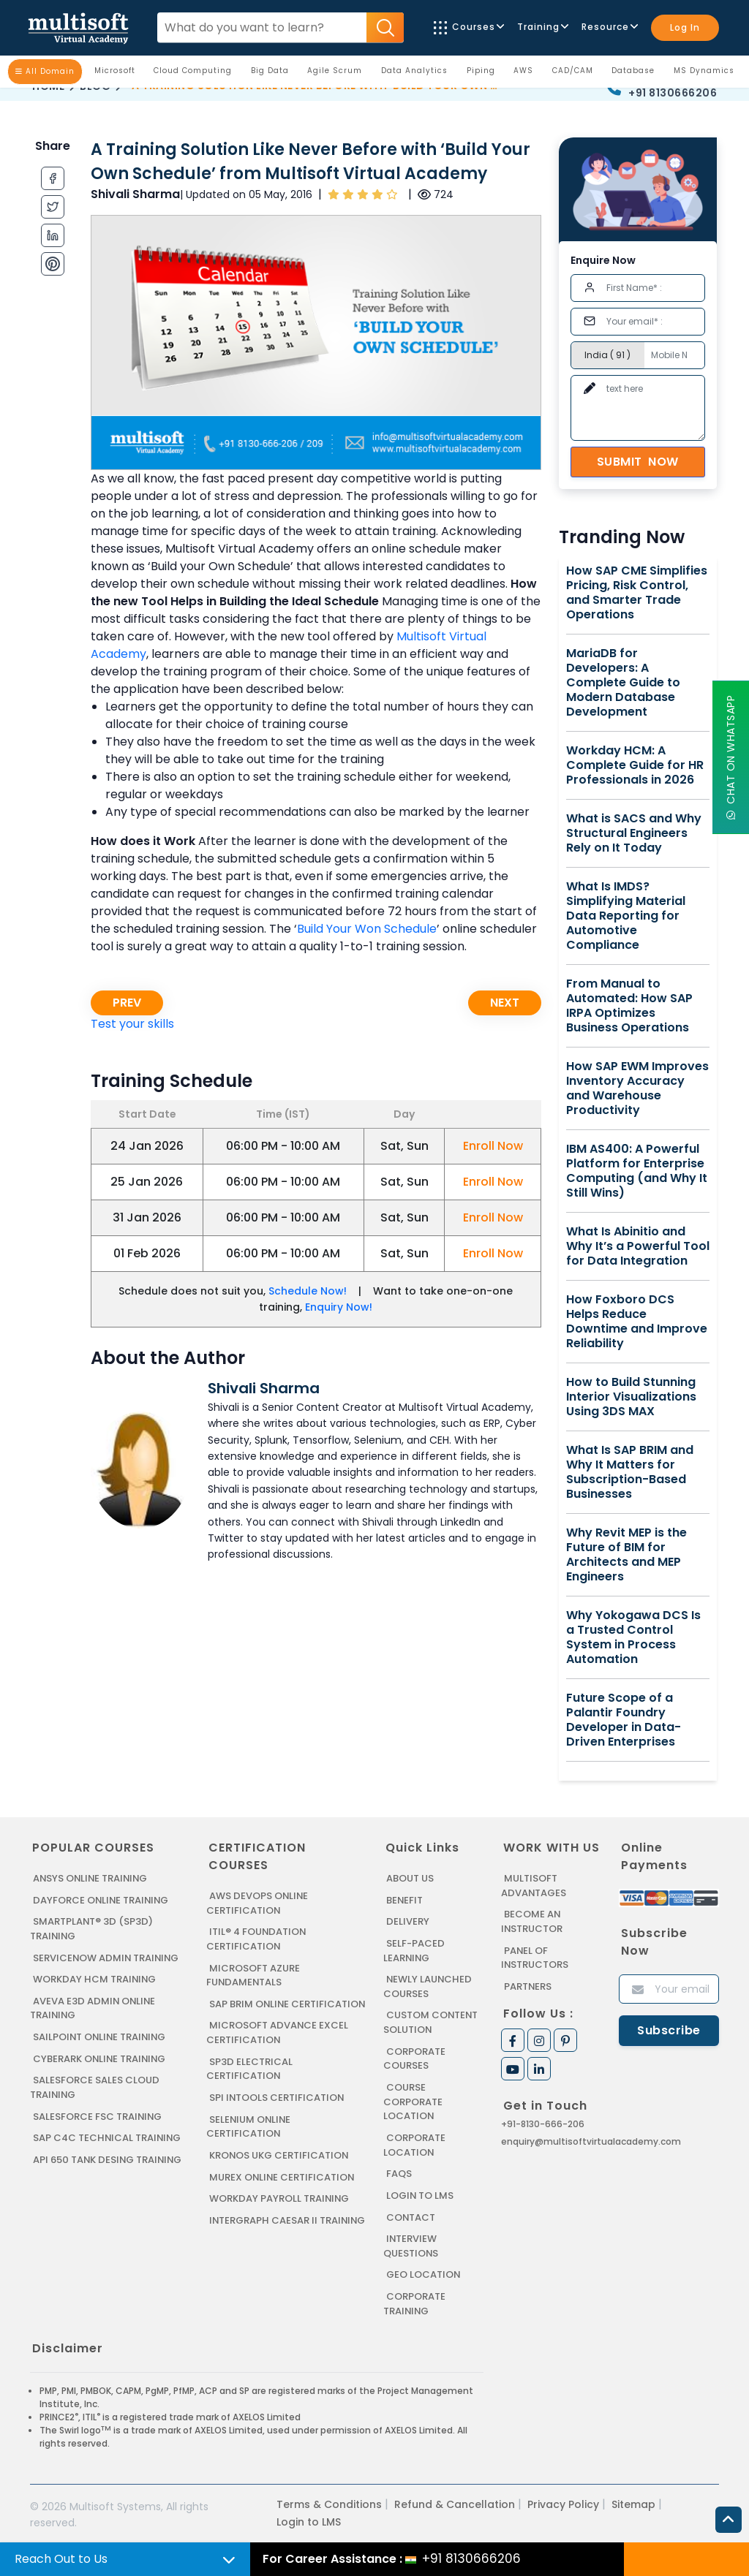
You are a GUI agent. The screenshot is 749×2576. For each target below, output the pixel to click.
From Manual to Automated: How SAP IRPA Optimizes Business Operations (629, 1006)
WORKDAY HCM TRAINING (94, 1979)
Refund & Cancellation (454, 2502)
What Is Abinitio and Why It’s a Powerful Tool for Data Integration (638, 1246)
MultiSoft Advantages (533, 1885)
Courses (468, 27)
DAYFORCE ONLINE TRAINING (101, 1900)
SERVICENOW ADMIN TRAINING (107, 1957)
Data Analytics (418, 74)
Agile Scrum (338, 74)
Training (542, 26)
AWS (527, 74)
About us (410, 1878)
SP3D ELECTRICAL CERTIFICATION (249, 2082)
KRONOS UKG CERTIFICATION (279, 2168)
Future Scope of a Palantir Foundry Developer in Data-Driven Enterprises (623, 1720)
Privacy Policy (563, 2502)
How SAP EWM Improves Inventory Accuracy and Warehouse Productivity (637, 1088)
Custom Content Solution (431, 2022)
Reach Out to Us (61, 2558)
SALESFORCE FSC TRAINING (98, 2115)
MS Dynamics (708, 74)
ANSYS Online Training (92, 1878)
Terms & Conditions (329, 2502)
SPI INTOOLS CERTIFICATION (277, 2111)
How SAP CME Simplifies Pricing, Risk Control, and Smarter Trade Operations (636, 593)
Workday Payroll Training (279, 2212)
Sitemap (633, 2502)
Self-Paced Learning (413, 1950)
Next (504, 1002)
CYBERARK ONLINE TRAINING (100, 2058)
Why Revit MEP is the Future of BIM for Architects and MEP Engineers (626, 1555)
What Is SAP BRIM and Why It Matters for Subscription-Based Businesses (629, 1472)
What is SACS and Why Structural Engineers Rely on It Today (633, 833)
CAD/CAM (576, 74)
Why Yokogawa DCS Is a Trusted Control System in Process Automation (633, 1637)
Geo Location (423, 2273)
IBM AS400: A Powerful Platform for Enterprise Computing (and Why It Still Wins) (636, 1171)
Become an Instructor (532, 1921)
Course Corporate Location (413, 2101)
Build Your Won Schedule (367, 928)
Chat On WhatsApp (730, 757)
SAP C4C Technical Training (107, 2137)
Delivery (407, 1921)
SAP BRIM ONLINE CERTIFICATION (248, 2010)
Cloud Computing (196, 74)
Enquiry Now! (338, 1307)
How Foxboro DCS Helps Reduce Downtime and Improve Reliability (636, 1321)
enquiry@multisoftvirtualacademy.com (591, 2141)
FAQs (399, 2172)
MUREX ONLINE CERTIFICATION (282, 2190)
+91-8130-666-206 (542, 2124)
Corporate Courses (414, 2058)
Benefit (405, 1900)
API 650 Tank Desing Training (108, 2158)
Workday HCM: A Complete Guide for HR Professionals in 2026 (635, 765)
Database (636, 74)
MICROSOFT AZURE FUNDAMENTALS (253, 1975)
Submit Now (638, 461)
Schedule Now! (307, 1291)
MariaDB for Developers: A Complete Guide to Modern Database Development (623, 682)
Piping (485, 74)
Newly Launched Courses (427, 1986)
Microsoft (118, 74)
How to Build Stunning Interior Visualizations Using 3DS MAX (631, 1397)
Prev (127, 1002)
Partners (528, 1986)
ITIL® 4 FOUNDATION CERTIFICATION (256, 1939)
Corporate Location (414, 2143)
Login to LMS (420, 2194)
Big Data (273, 74)
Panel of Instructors (535, 1957)
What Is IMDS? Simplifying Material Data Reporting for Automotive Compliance (625, 915)
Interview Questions (411, 2244)
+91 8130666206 (672, 93)
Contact (411, 2215)
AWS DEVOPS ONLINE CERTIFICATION (257, 1903)
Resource (608, 26)
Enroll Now (493, 1145)
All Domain (45, 71)
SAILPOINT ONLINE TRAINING (101, 2036)
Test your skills (132, 1023)
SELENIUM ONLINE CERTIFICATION (249, 2140)
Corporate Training (414, 2301)
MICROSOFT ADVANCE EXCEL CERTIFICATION (277, 2046)
